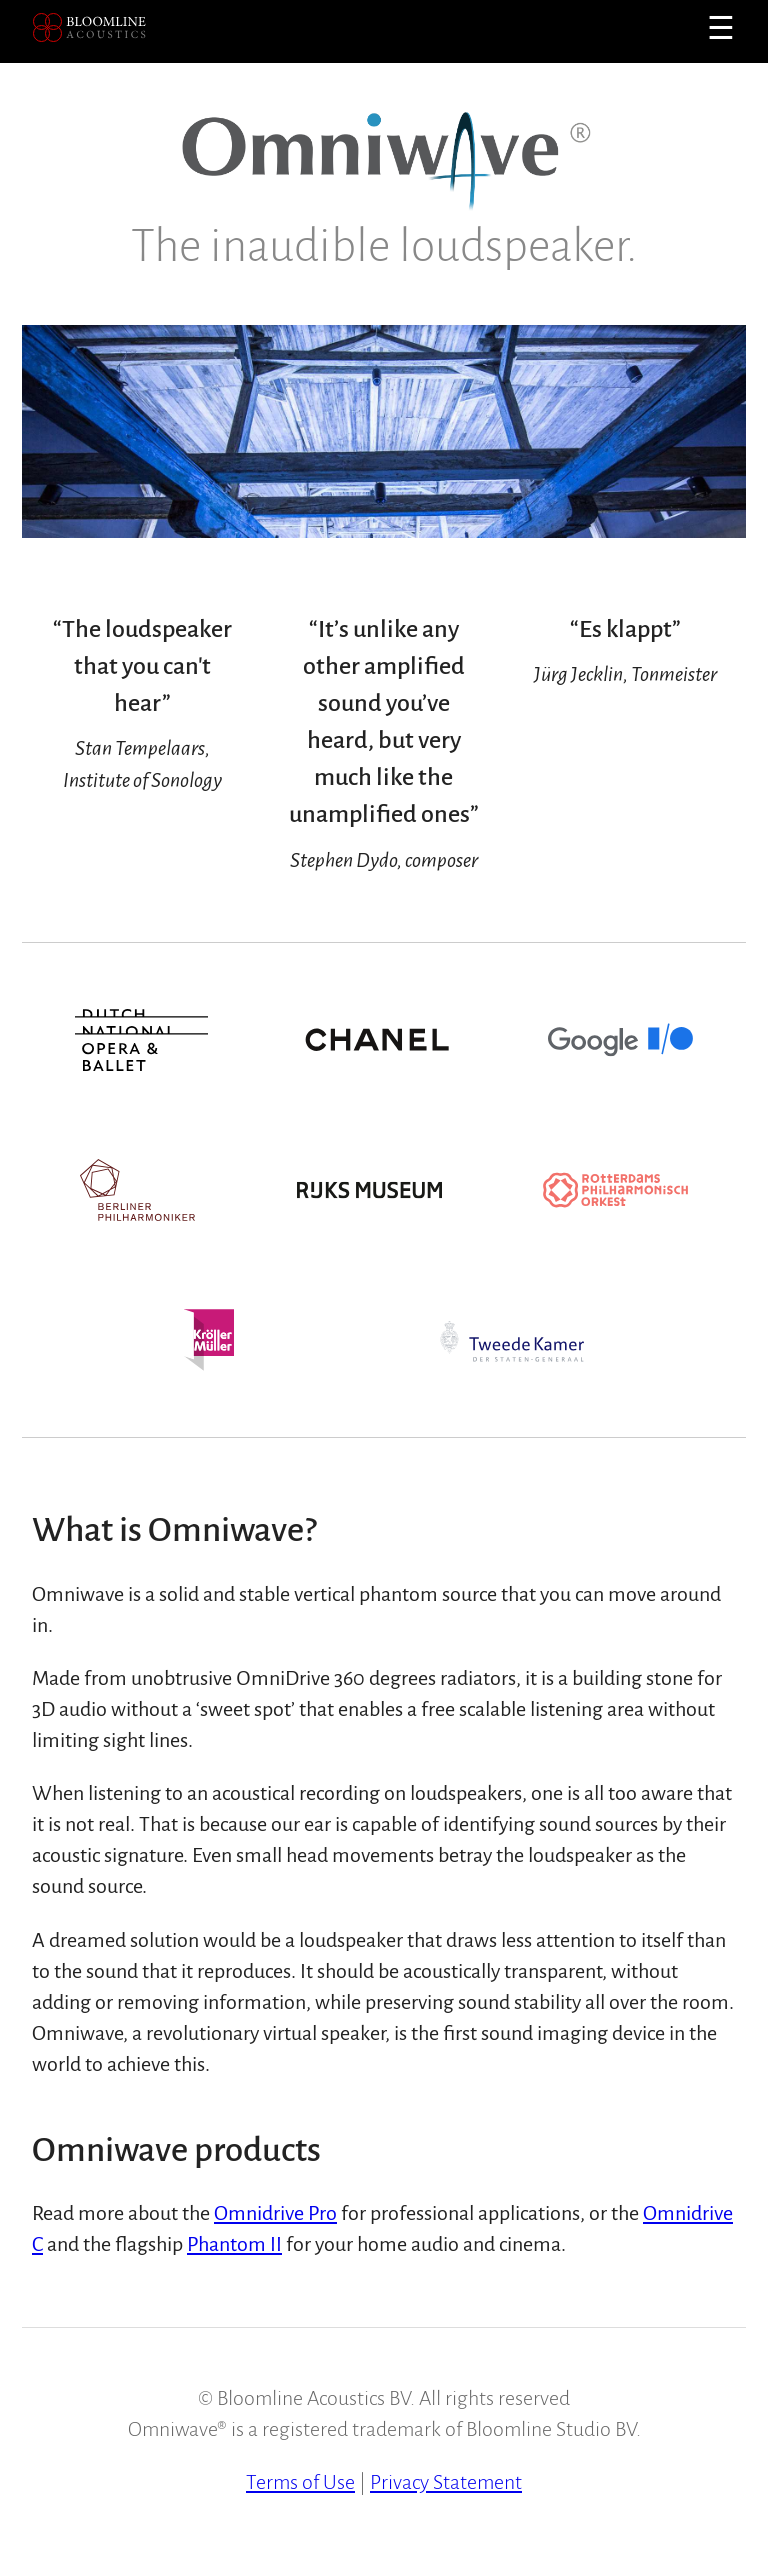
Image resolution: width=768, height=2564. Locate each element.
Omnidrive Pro (275, 2213)
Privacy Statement (446, 2482)
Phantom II (234, 2244)
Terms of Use (300, 2482)
